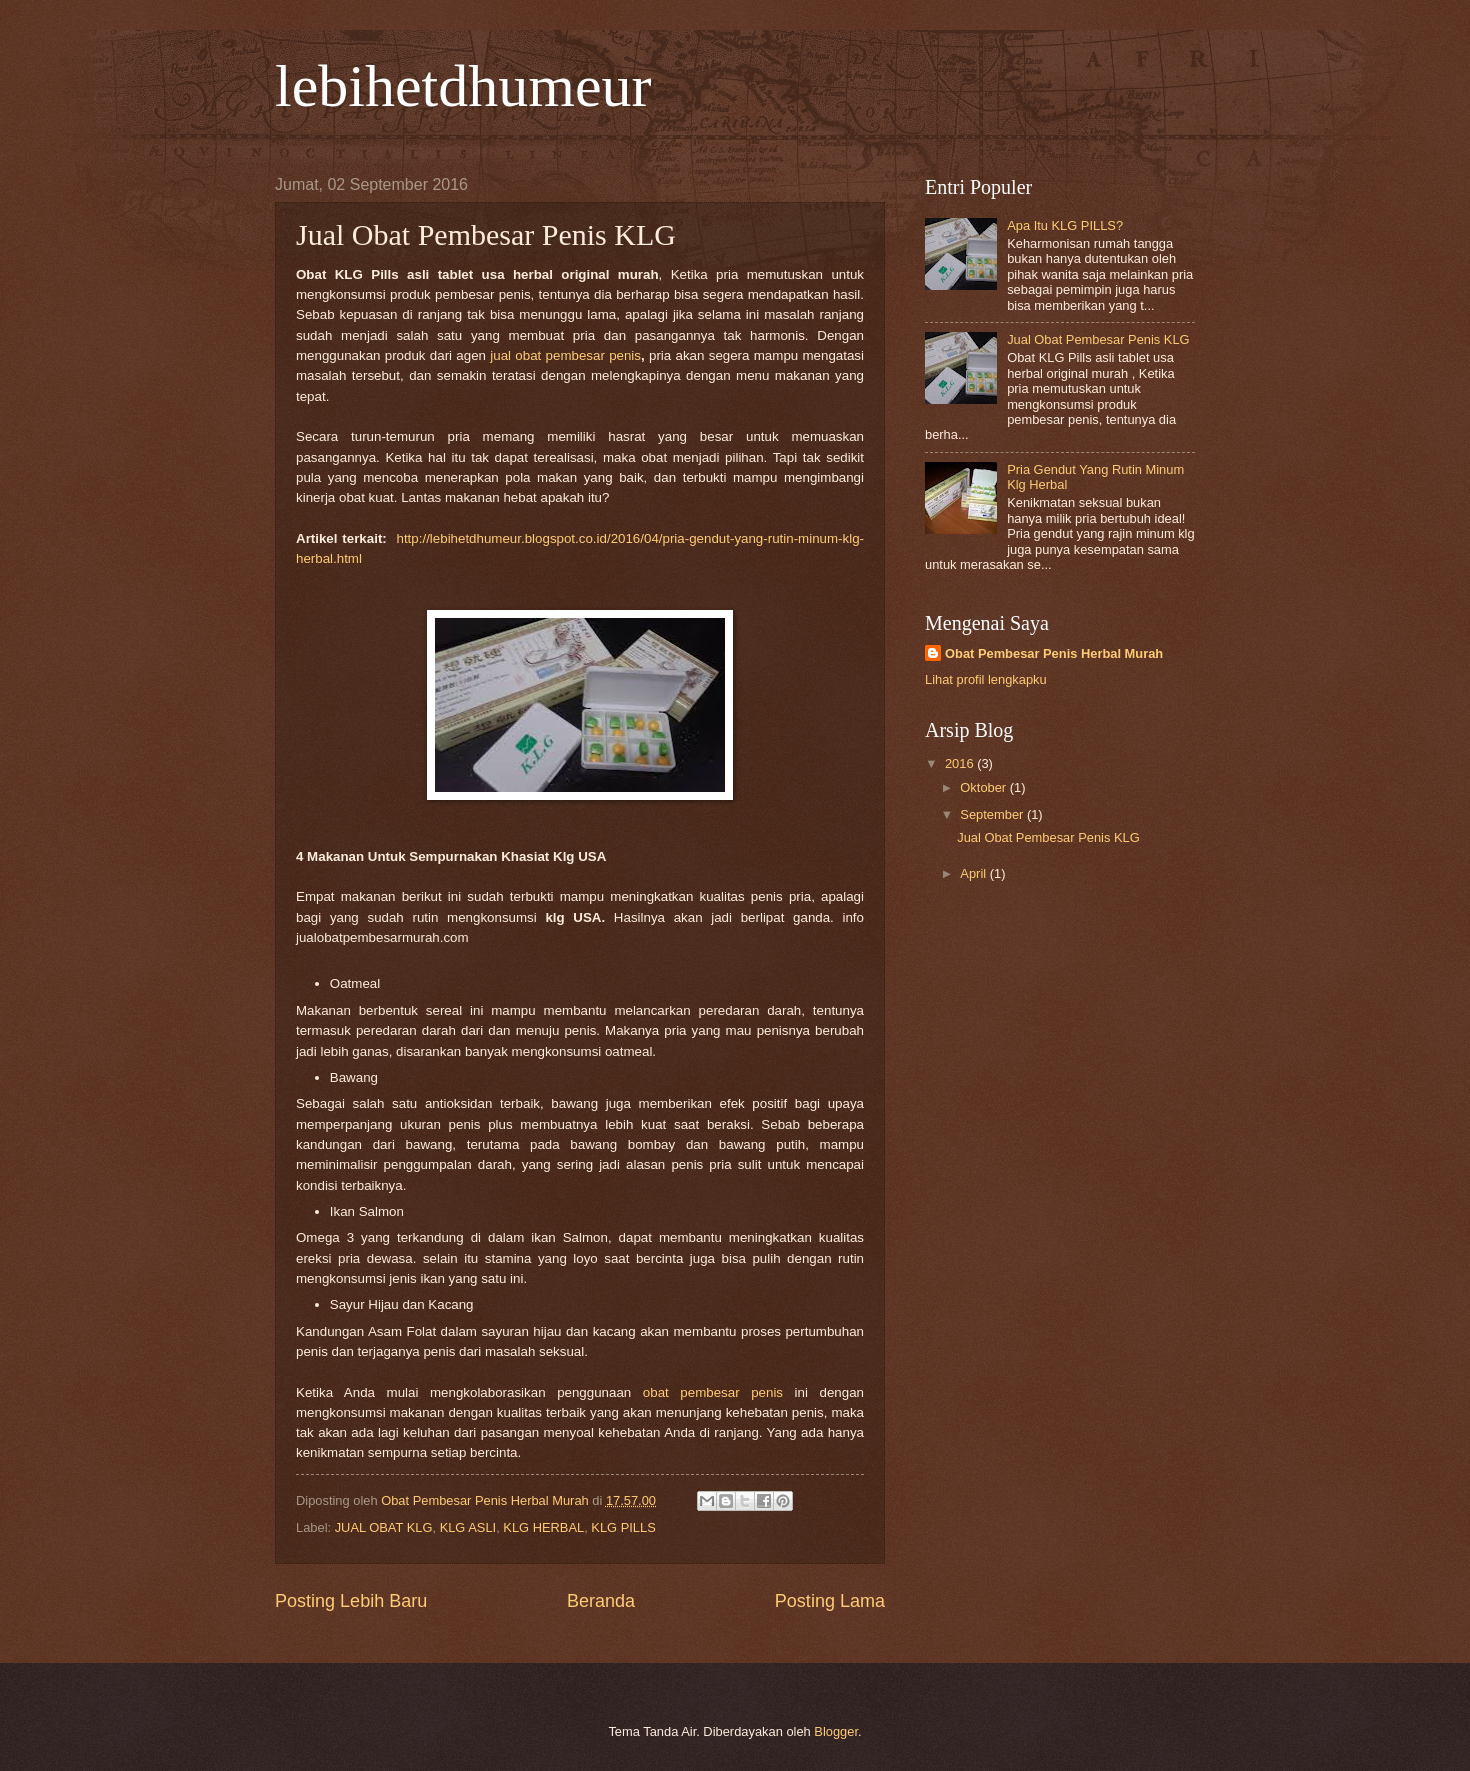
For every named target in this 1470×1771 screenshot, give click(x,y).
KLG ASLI (468, 1527)
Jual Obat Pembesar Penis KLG (1098, 339)
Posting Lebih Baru (351, 1601)
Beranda (601, 1601)
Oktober (984, 787)
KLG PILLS (623, 1527)
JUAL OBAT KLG (384, 1527)
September (993, 814)
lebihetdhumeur (463, 86)
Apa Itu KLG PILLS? (1065, 225)
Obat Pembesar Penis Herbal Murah (1054, 653)
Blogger (836, 1731)
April (974, 873)
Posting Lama (830, 1601)
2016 (961, 763)
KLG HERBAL (543, 1527)
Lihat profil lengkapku (986, 679)
